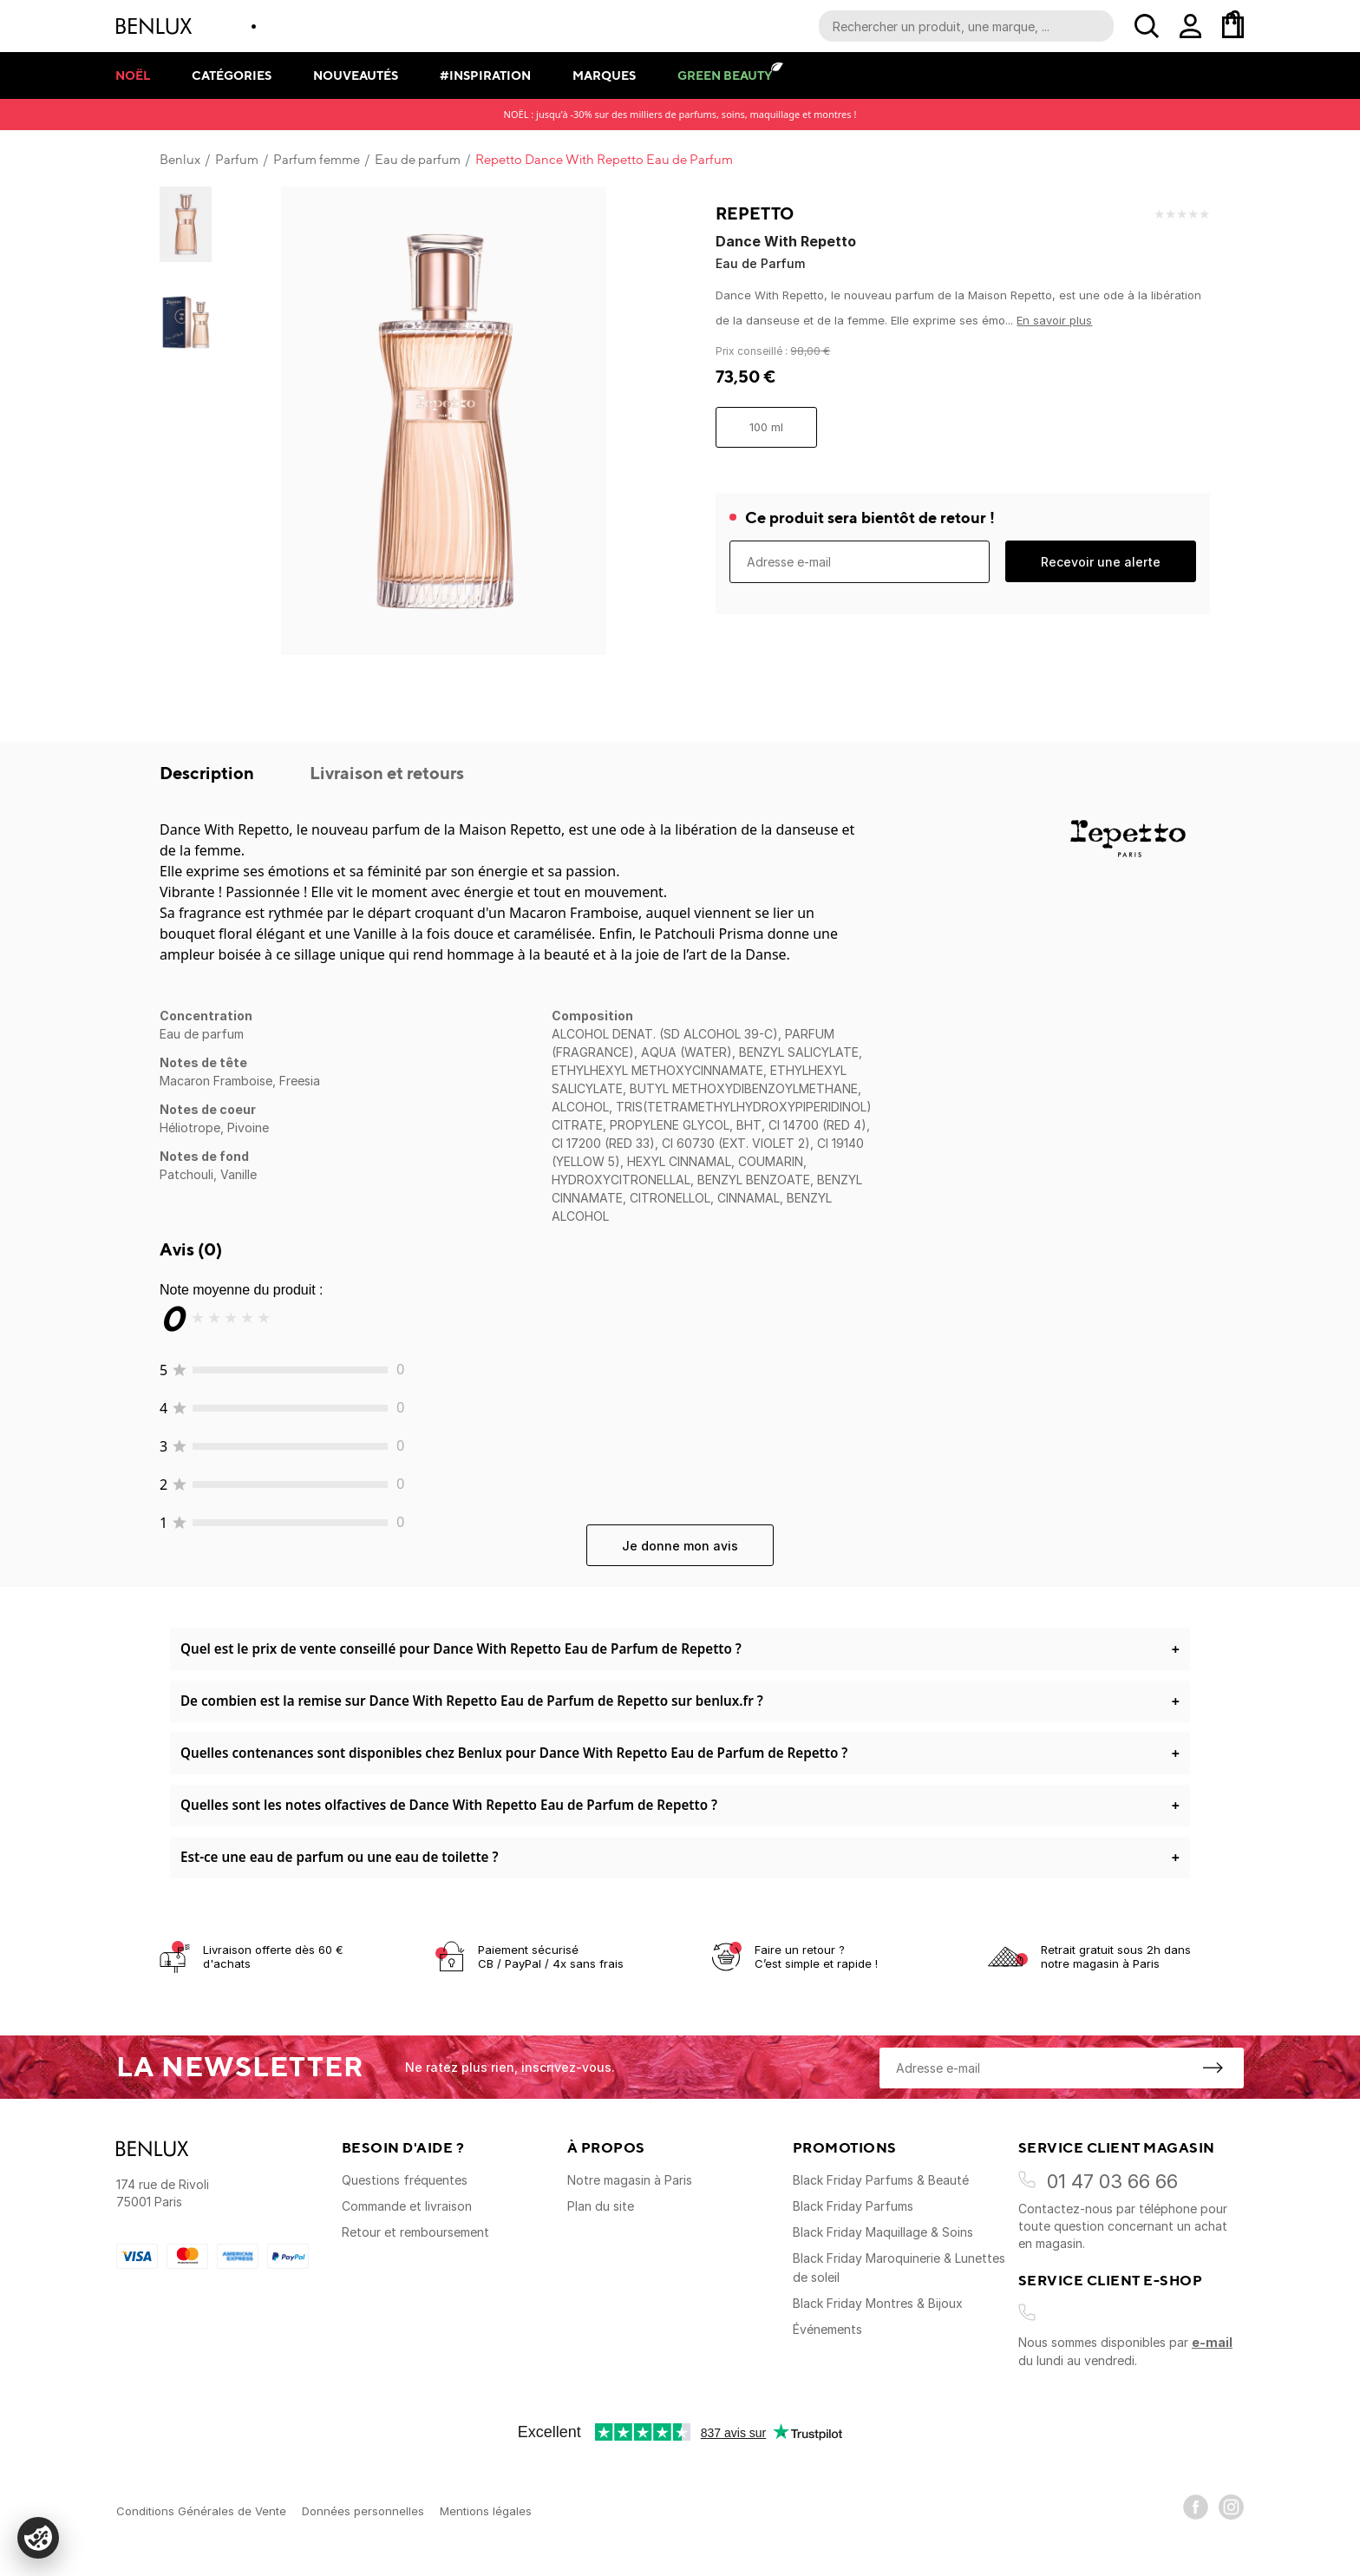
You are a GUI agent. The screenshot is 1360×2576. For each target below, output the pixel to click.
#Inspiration (485, 75)
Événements (827, 2329)
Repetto (755, 213)
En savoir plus (1054, 320)
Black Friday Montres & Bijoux (878, 2303)
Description (209, 772)
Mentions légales (486, 2511)
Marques (604, 75)
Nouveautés (355, 75)
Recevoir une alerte (1101, 561)
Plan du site (600, 2206)
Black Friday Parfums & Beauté (881, 2180)
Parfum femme (316, 159)
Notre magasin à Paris (629, 2180)
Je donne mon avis (680, 1545)
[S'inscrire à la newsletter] (1212, 2068)
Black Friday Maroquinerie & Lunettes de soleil (899, 2267)
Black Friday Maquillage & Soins (883, 2232)
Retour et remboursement (415, 2232)
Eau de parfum (418, 159)
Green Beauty (724, 75)
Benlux (180, 159)
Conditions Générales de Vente (201, 2511)
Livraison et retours (387, 772)
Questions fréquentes (405, 2180)
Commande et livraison (407, 2206)
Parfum (236, 159)
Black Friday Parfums (853, 2206)
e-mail (1212, 2342)
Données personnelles (363, 2511)
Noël (132, 75)
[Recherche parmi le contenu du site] (966, 26)
